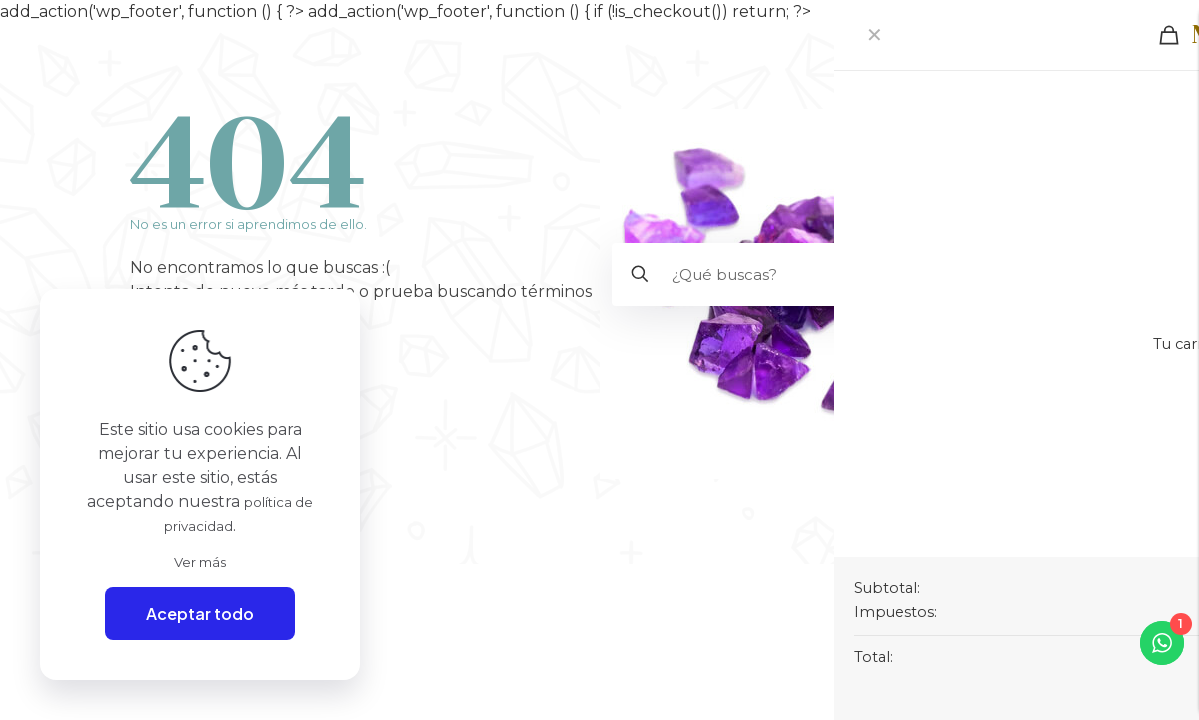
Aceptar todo (200, 613)
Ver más (200, 559)
